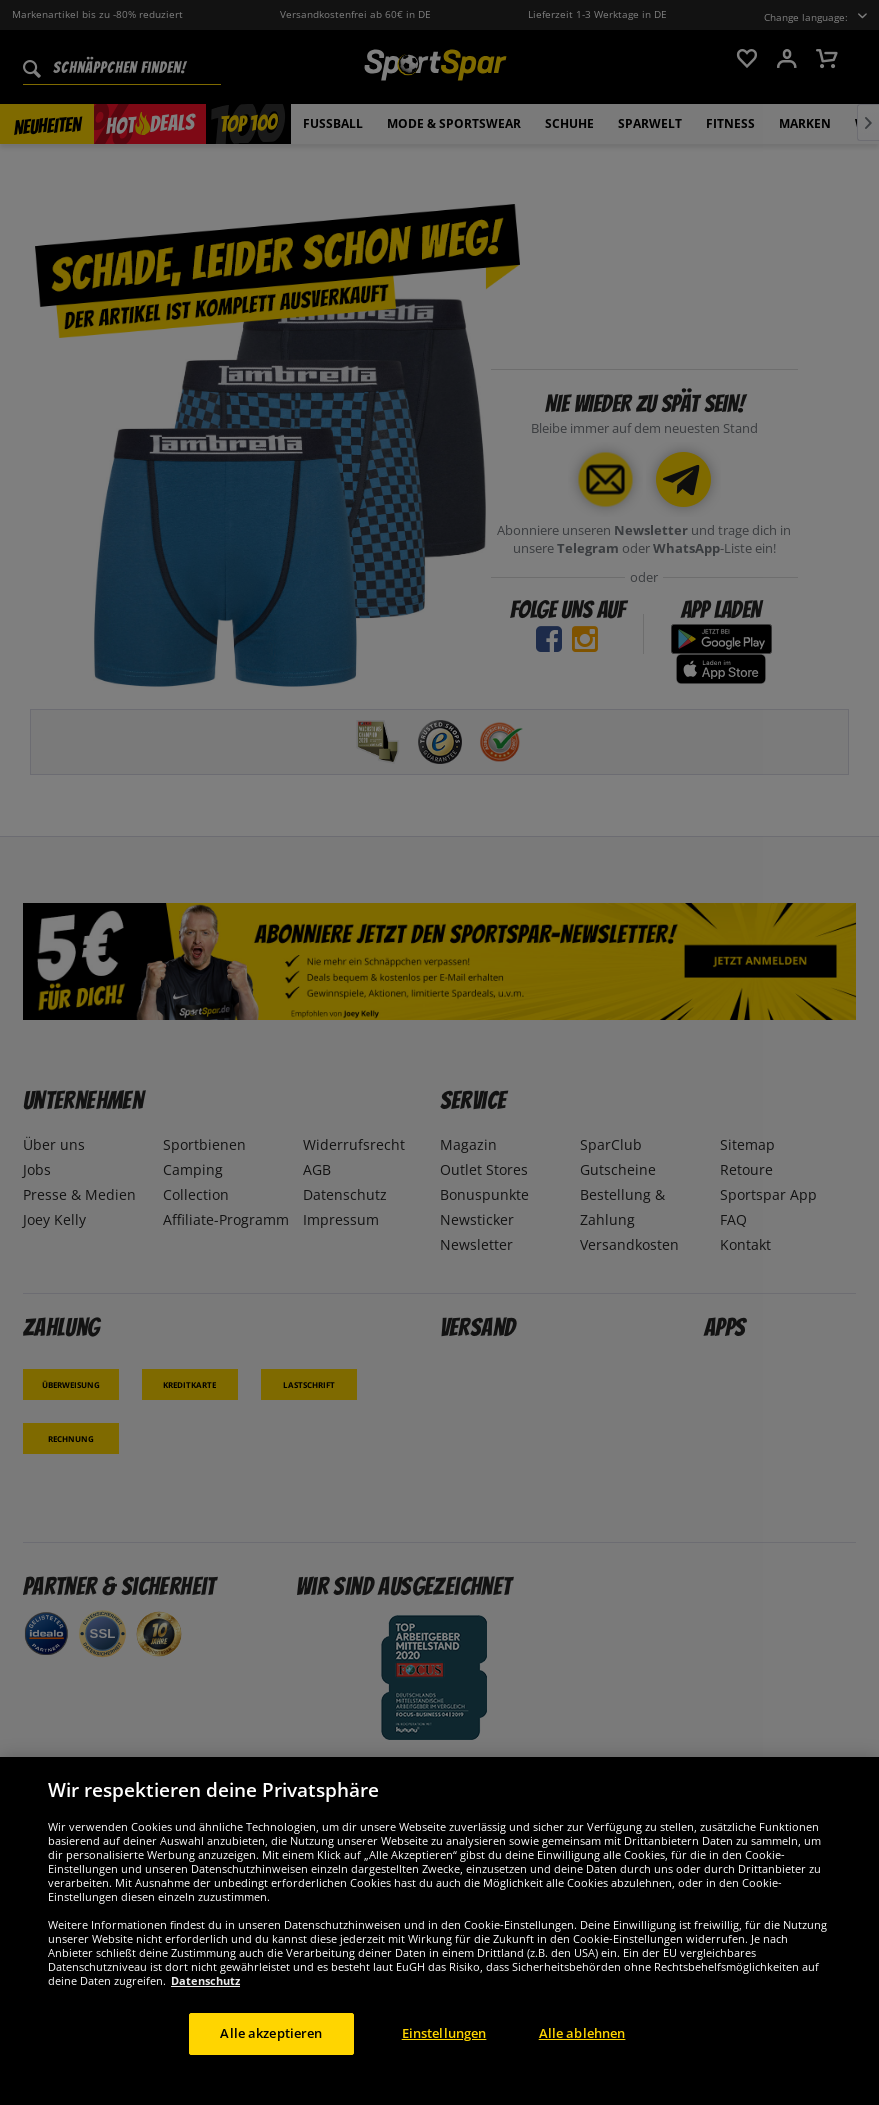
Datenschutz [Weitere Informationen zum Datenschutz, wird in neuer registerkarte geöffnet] (205, 2003)
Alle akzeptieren (271, 2056)
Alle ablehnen (582, 2056)
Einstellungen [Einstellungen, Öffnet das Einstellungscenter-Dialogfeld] (444, 2056)
